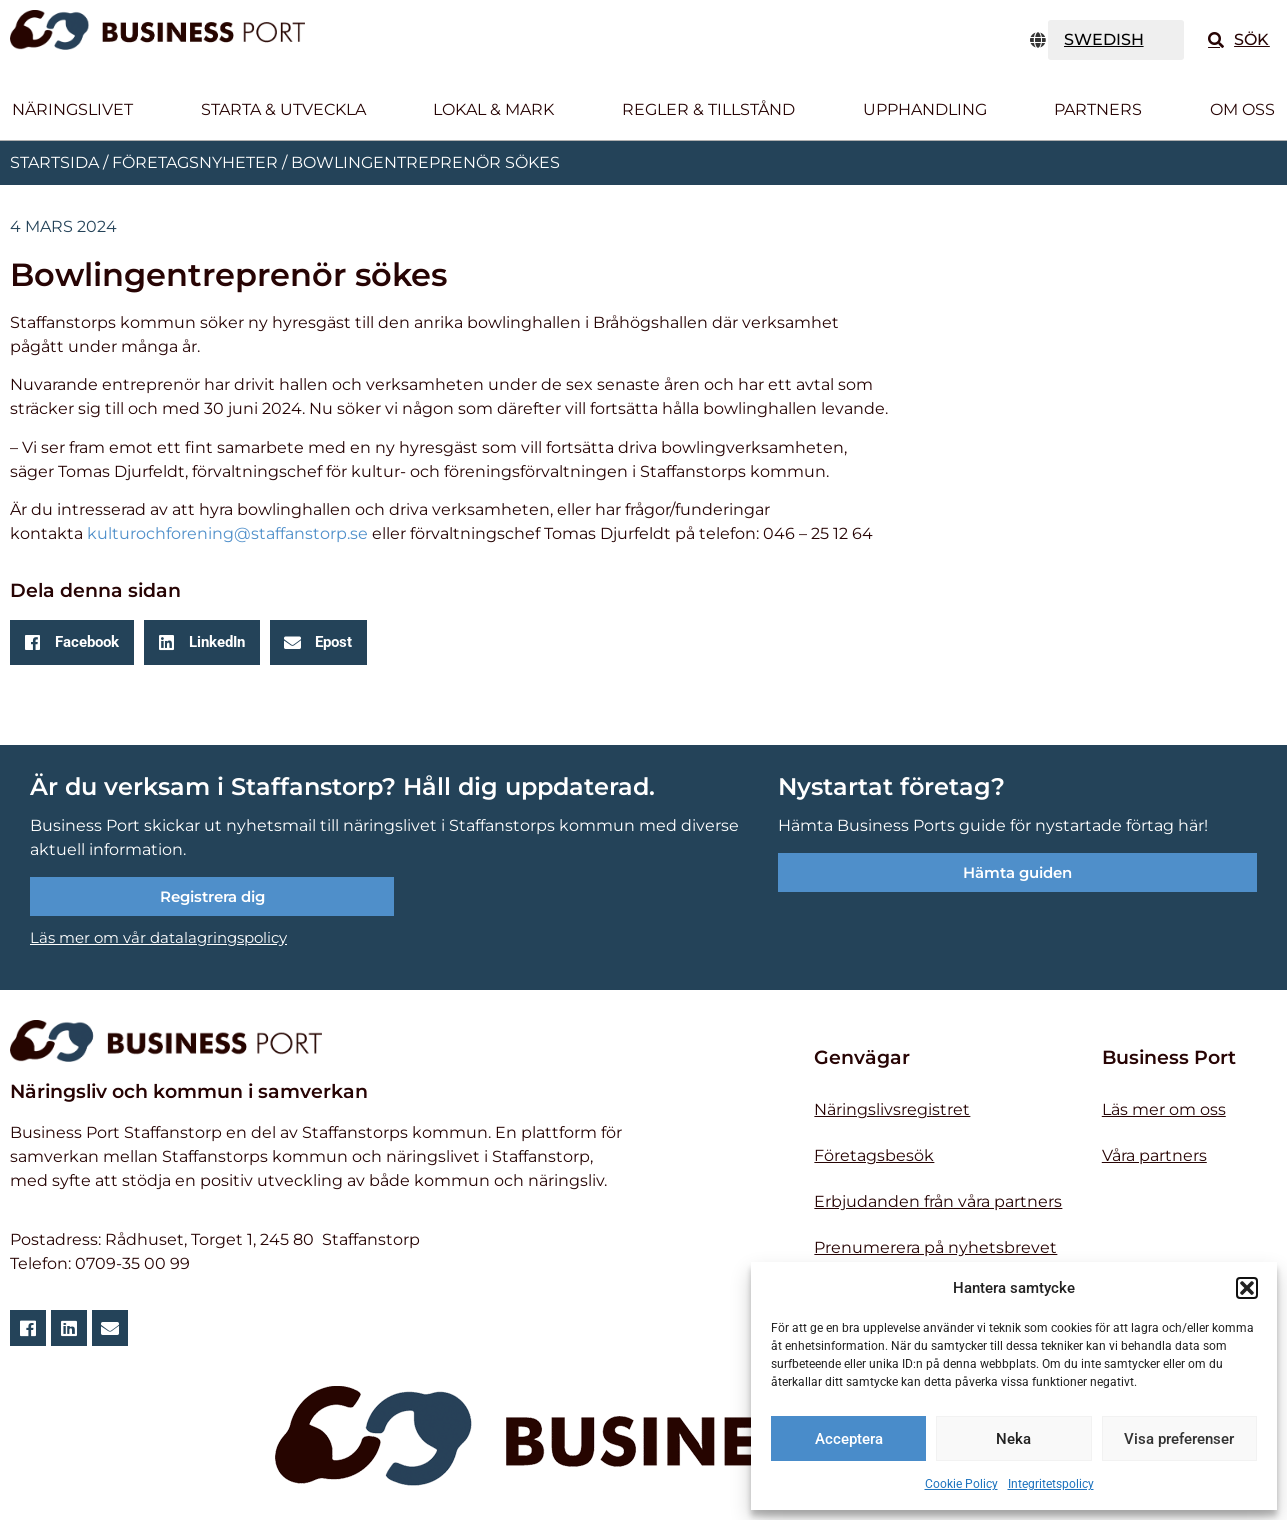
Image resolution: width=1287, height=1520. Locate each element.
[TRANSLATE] (1116, 40)
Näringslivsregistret (892, 1109)
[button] (1247, 1288)
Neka (1013, 1439)
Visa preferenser (1179, 1439)
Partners (1098, 109)
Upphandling (925, 109)
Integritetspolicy (1051, 1484)
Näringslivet (72, 109)
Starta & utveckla (283, 109)
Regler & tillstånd (708, 109)
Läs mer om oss (1164, 1109)
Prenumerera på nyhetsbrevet (935, 1247)
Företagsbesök (874, 1155)
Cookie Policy (961, 1484)
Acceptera (849, 1439)
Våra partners (1154, 1155)
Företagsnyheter (195, 162)
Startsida (54, 162)
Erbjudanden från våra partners (938, 1201)
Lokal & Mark (493, 109)
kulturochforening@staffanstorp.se (227, 533)
